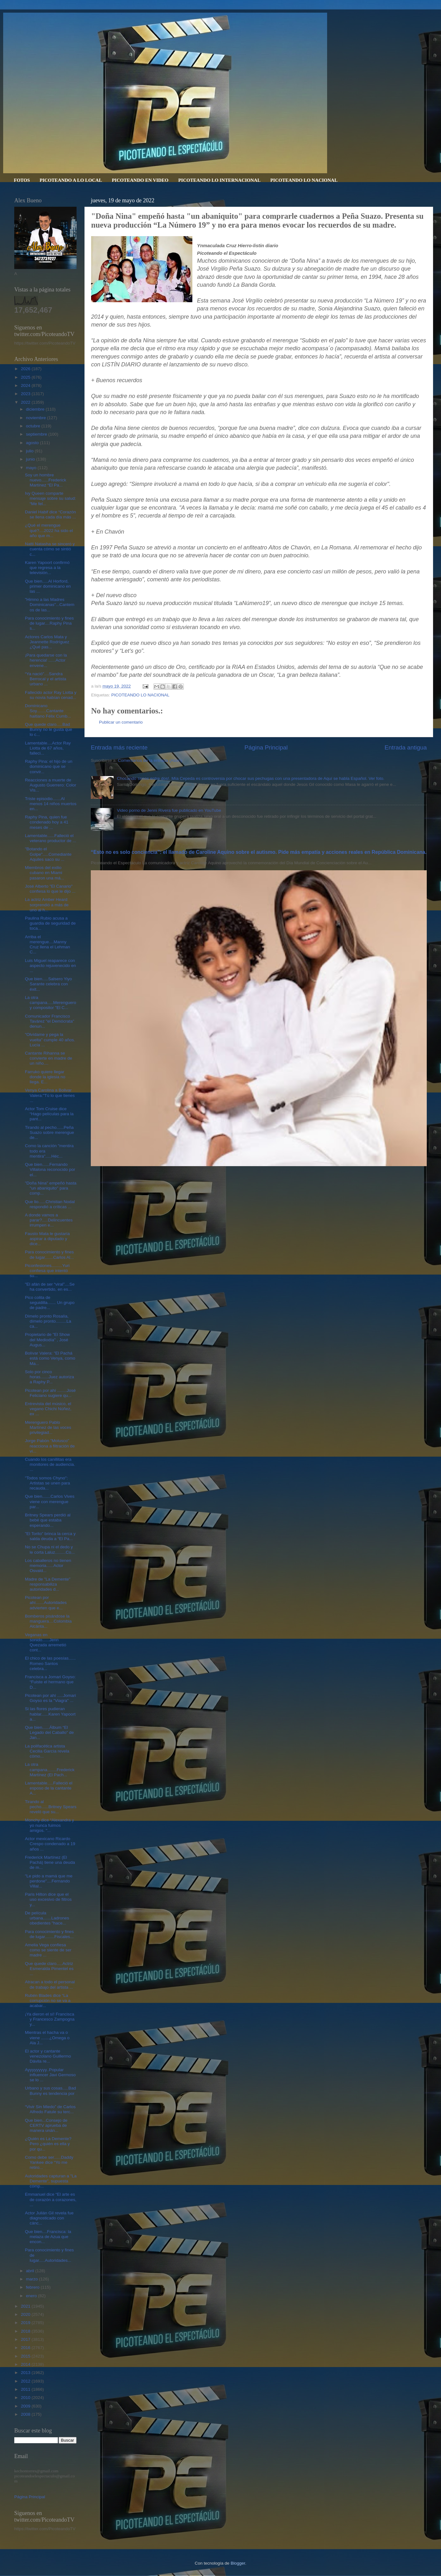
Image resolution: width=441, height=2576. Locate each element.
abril (30, 2270)
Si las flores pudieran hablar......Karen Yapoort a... (50, 1713)
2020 (26, 2314)
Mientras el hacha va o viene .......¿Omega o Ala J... (47, 2037)
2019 (26, 2322)
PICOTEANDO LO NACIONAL (304, 180)
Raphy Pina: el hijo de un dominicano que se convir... (48, 766)
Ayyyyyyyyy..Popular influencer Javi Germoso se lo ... (50, 2074)
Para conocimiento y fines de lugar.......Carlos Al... (49, 1254)
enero (32, 2295)
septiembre (37, 434)
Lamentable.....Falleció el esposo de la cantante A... (48, 1788)
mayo (32, 467)
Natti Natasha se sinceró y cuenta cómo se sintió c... (50, 549)
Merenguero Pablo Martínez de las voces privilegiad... (48, 1427)
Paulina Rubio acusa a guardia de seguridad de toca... (50, 923)
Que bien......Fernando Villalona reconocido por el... (50, 1169)
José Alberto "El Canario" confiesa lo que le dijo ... (50, 889)
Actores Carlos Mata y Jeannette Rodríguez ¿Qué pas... (47, 641)
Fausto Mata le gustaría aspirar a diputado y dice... (47, 1238)
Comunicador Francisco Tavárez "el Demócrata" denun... (49, 1021)
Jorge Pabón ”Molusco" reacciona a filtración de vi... (50, 1445)
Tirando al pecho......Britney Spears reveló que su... (51, 1806)
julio (30, 451)
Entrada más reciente (119, 747)
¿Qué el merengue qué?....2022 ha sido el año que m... (49, 530)
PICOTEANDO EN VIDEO (140, 180)
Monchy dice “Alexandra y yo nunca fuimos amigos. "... (49, 1825)
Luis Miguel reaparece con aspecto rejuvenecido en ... (50, 965)
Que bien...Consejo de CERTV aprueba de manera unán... (46, 2125)
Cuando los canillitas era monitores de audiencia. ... (50, 1464)
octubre (33, 426)
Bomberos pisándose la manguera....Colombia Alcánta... (48, 1621)
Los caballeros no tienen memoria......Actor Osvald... (48, 1565)
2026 (26, 368)
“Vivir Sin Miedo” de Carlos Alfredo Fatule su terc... (50, 2109)
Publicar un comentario (121, 722)
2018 (26, 2331)
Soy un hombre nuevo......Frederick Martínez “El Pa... (45, 480)
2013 (26, 2372)
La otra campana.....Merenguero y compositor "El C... (50, 1002)
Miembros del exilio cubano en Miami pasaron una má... (44, 872)
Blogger (238, 2563)
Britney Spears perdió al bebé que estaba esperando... (48, 1520)
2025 (26, 377)
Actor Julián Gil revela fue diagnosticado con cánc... (49, 2218)
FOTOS (22, 180)
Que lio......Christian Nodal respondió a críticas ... (50, 1204)
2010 (26, 2397)
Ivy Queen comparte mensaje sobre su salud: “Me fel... (50, 498)
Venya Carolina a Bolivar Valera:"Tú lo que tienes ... (50, 1095)
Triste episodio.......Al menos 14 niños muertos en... (51, 803)
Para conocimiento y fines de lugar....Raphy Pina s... (49, 623)
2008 (26, 2414)
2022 (26, 402)
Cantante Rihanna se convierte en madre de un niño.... (48, 1058)
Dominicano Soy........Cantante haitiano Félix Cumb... (48, 710)
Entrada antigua (406, 747)
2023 (26, 393)
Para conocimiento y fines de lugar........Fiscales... (49, 1934)
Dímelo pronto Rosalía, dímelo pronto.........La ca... (48, 1321)
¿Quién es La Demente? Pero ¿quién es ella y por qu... (48, 2143)
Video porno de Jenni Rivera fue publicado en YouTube (169, 810)
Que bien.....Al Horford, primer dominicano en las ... (48, 586)
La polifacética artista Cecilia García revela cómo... (47, 1751)
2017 (26, 2339)
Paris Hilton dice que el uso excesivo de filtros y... (48, 1899)
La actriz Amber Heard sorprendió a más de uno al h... (47, 904)
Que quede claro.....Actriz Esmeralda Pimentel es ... (49, 1968)
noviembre (36, 417)
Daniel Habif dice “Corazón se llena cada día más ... (50, 514)
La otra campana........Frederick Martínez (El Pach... (50, 1769)
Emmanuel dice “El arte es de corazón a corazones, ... (51, 2199)
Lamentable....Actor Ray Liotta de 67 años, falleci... (48, 748)
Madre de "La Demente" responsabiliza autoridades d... (48, 1584)
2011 (26, 2389)
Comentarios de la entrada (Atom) (150, 760)
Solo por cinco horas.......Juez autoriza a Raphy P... (49, 1376)
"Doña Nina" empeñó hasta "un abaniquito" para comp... (51, 1188)
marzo (32, 2279)
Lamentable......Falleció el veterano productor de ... (50, 838)
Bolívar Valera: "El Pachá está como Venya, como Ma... (50, 1358)
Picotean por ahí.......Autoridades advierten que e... (46, 1602)
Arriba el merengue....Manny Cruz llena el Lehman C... (47, 944)
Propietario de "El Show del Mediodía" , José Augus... (47, 1339)
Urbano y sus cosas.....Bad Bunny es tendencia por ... (50, 2093)
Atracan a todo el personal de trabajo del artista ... (50, 1984)
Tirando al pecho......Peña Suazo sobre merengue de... (49, 1132)
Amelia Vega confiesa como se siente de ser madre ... (48, 1950)
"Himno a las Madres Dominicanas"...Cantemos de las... (49, 604)
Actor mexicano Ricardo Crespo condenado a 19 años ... (50, 1843)
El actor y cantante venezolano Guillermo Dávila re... (48, 2056)
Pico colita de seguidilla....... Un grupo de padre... (50, 1302)
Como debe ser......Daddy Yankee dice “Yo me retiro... (49, 2162)
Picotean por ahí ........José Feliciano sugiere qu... (50, 1393)
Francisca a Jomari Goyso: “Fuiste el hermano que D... (50, 1681)
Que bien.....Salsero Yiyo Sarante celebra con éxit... (48, 983)
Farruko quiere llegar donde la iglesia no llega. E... (45, 1076)
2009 (26, 2406)
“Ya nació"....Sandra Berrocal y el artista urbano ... (45, 678)
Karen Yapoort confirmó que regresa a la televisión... (47, 567)
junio (31, 459)
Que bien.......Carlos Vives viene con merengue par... (50, 1501)
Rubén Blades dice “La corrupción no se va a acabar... (48, 2000)
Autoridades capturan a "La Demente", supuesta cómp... (51, 2181)
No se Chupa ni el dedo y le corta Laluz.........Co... (50, 1549)
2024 (26, 385)
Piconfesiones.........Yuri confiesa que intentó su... (47, 1270)
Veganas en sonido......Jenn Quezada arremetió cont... (45, 1642)
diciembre (36, 409)
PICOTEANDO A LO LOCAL (71, 180)
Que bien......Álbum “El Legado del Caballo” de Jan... (49, 1732)
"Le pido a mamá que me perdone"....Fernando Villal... (48, 1881)
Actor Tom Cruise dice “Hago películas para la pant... (49, 1113)
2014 (26, 2364)
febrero (33, 2287)
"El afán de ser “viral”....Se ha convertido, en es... (50, 1287)
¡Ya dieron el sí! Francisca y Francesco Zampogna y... (50, 2019)
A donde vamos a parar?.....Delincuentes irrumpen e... (49, 1220)
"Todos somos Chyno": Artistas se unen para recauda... (47, 1483)
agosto (33, 442)
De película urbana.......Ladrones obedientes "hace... (47, 1918)
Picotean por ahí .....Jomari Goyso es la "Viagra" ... (50, 1698)
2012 (26, 2381)
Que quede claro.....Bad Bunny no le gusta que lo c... (48, 729)
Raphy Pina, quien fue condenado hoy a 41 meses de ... (46, 822)
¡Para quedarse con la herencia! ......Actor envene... (46, 660)
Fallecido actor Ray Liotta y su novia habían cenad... (51, 695)
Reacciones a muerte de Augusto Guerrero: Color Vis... (50, 785)
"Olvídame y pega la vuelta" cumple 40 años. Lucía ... (50, 1039)
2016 (26, 2347)
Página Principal (266, 747)
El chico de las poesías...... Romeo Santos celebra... (50, 1663)
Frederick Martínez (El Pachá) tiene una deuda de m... (50, 1862)
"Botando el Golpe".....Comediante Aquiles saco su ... (48, 854)
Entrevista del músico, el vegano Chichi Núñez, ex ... (48, 1408)
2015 (26, 2356)
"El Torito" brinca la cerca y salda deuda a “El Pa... (50, 1536)
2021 (26, 2306)
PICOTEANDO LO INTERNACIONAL (219, 180)
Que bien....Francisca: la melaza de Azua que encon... (48, 2236)
